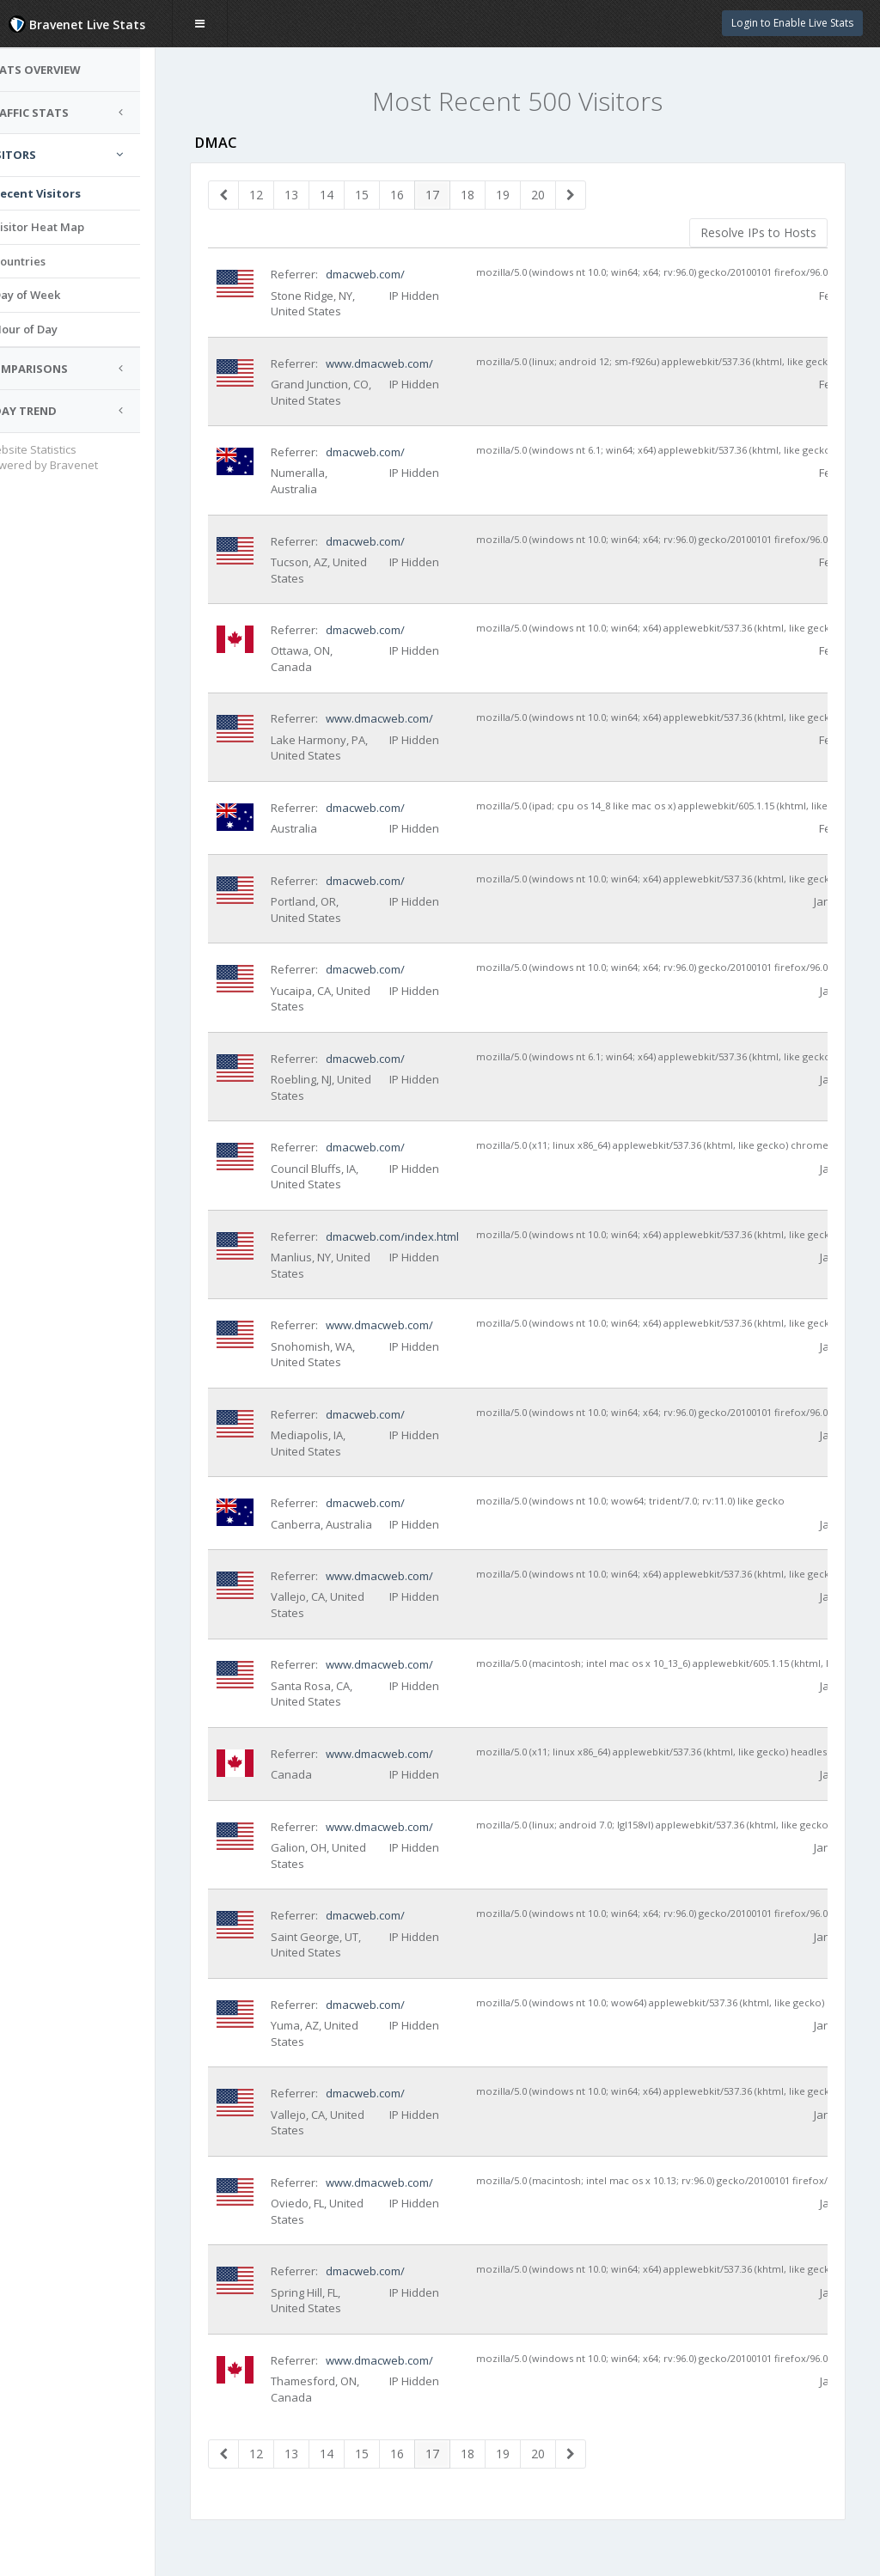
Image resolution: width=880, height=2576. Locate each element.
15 (379, 194)
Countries (52, 261)
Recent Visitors (69, 193)
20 (555, 194)
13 (308, 194)
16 (414, 194)
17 (449, 194)
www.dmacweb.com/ (395, 363)
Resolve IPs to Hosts (758, 232)
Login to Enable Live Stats (792, 22)
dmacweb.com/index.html (408, 1236)
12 (273, 194)
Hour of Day (58, 329)
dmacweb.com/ (381, 274)
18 (485, 194)
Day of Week (59, 294)
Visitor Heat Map (71, 227)
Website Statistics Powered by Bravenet (74, 457)
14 (344, 194)
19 (520, 194)
